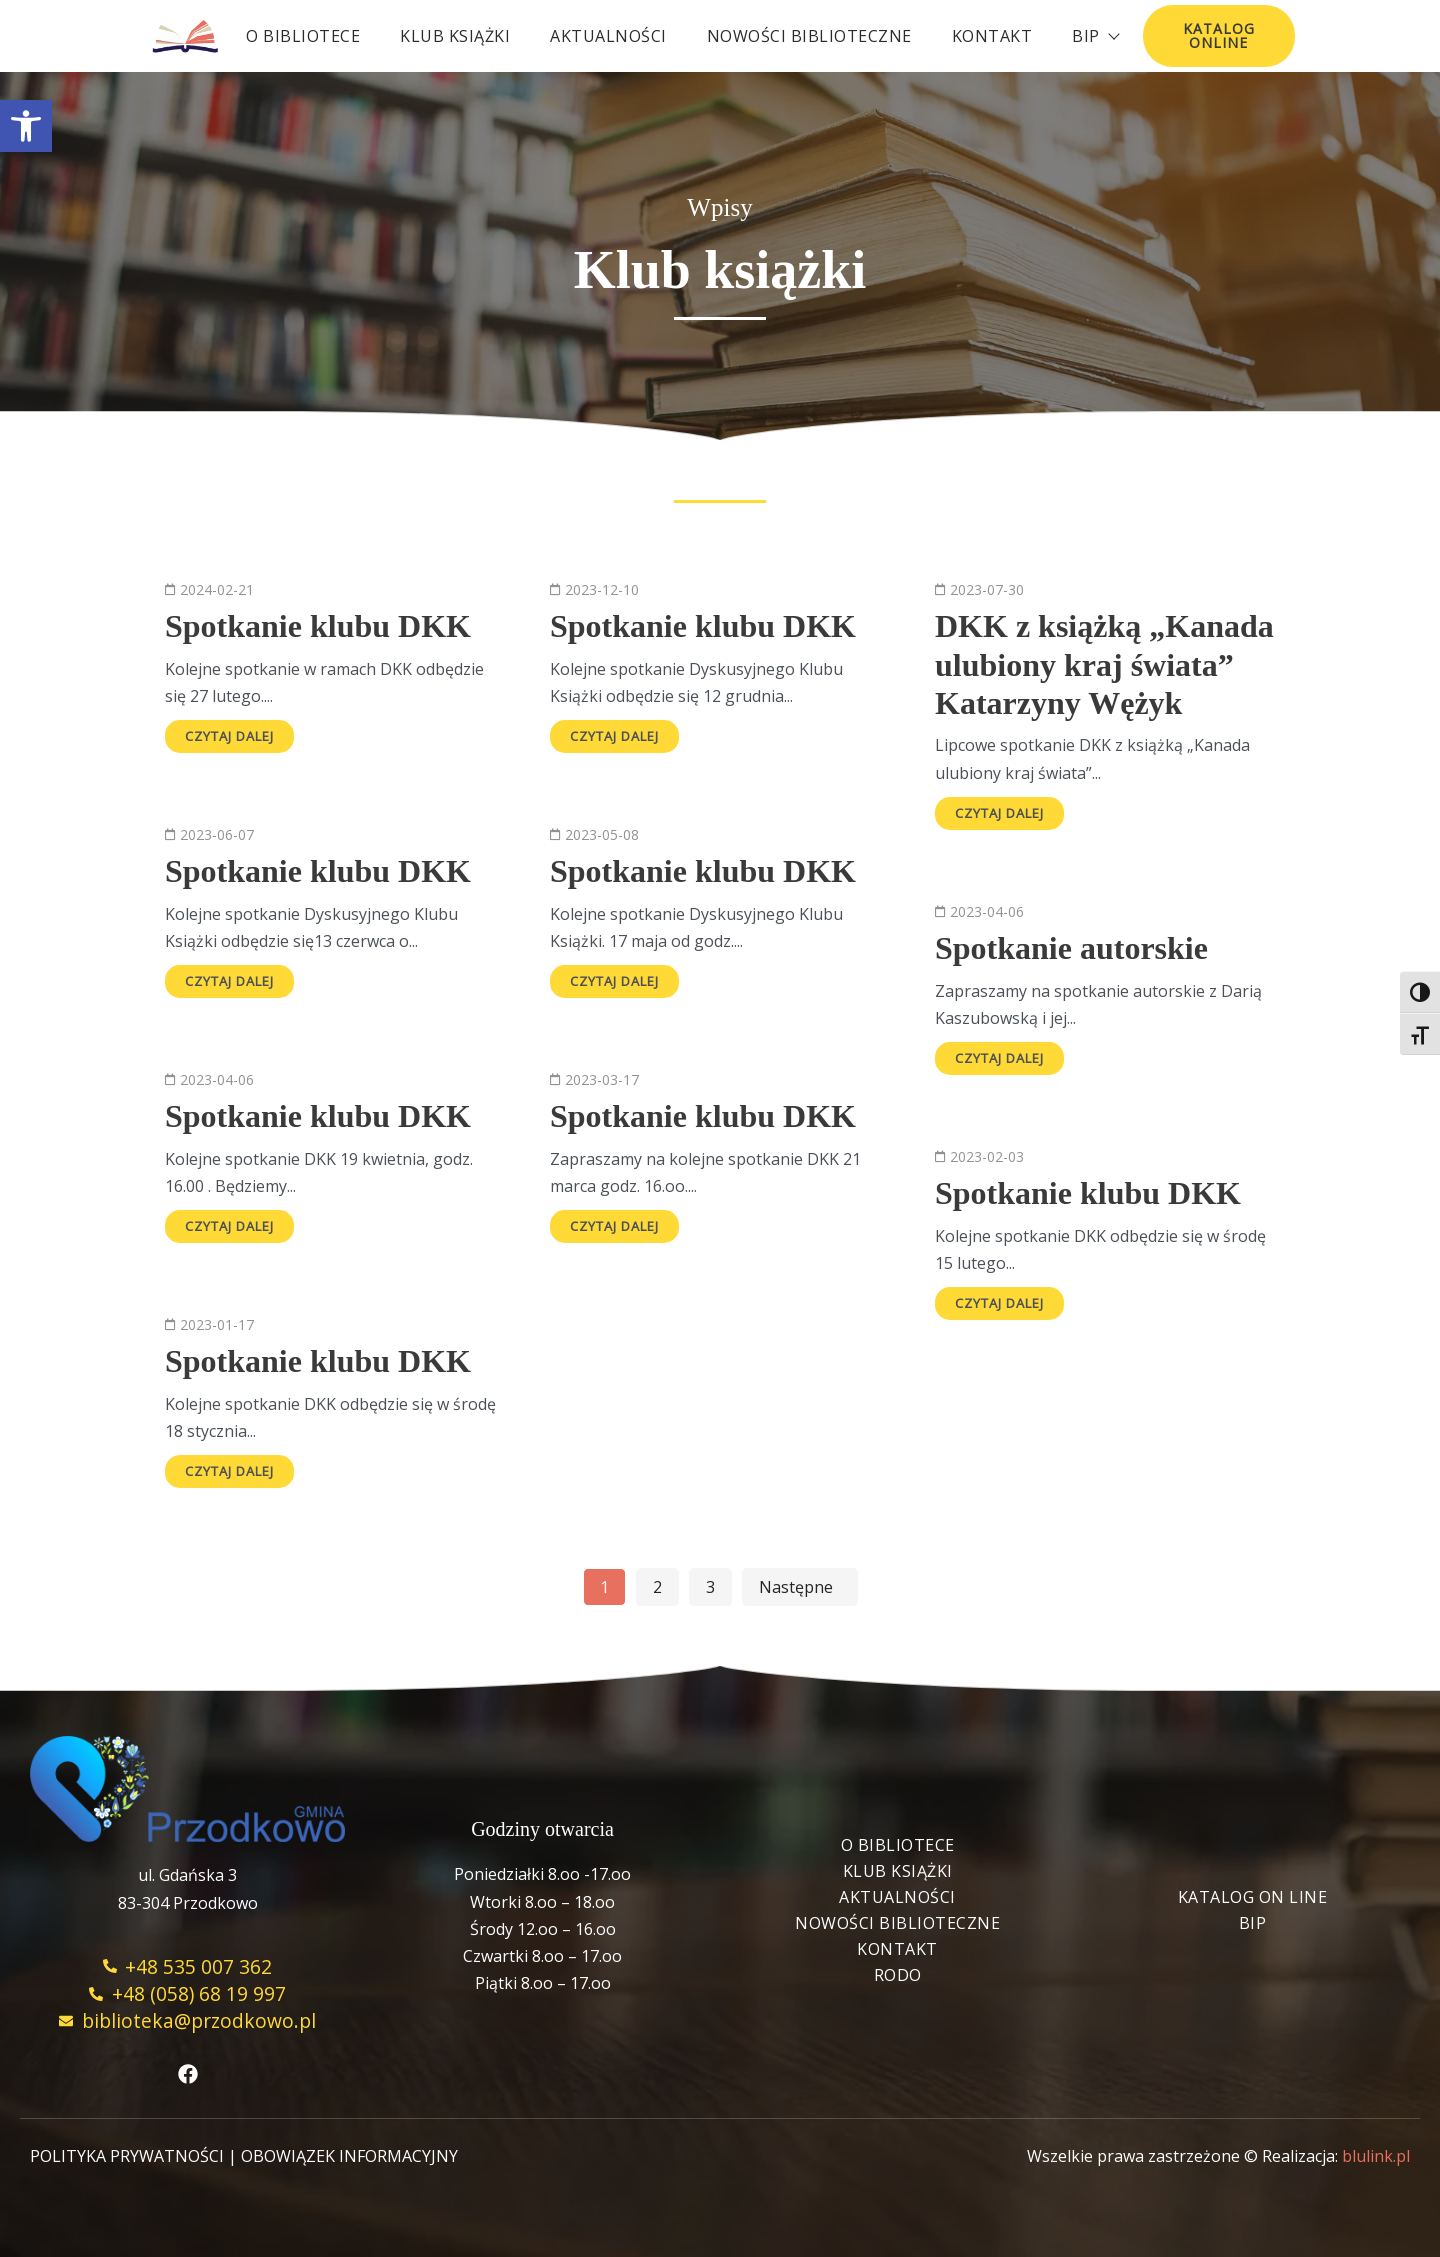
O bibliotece (303, 36)
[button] (26, 126)
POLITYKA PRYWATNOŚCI (127, 2156)
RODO (898, 1975)
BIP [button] (1095, 36)
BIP (1253, 1923)
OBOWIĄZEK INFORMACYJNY (349, 2156)
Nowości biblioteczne (809, 36)
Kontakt (992, 36)
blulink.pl (1376, 2156)
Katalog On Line (1253, 1897)
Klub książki (455, 36)
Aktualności (608, 36)
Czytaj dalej (229, 736)
